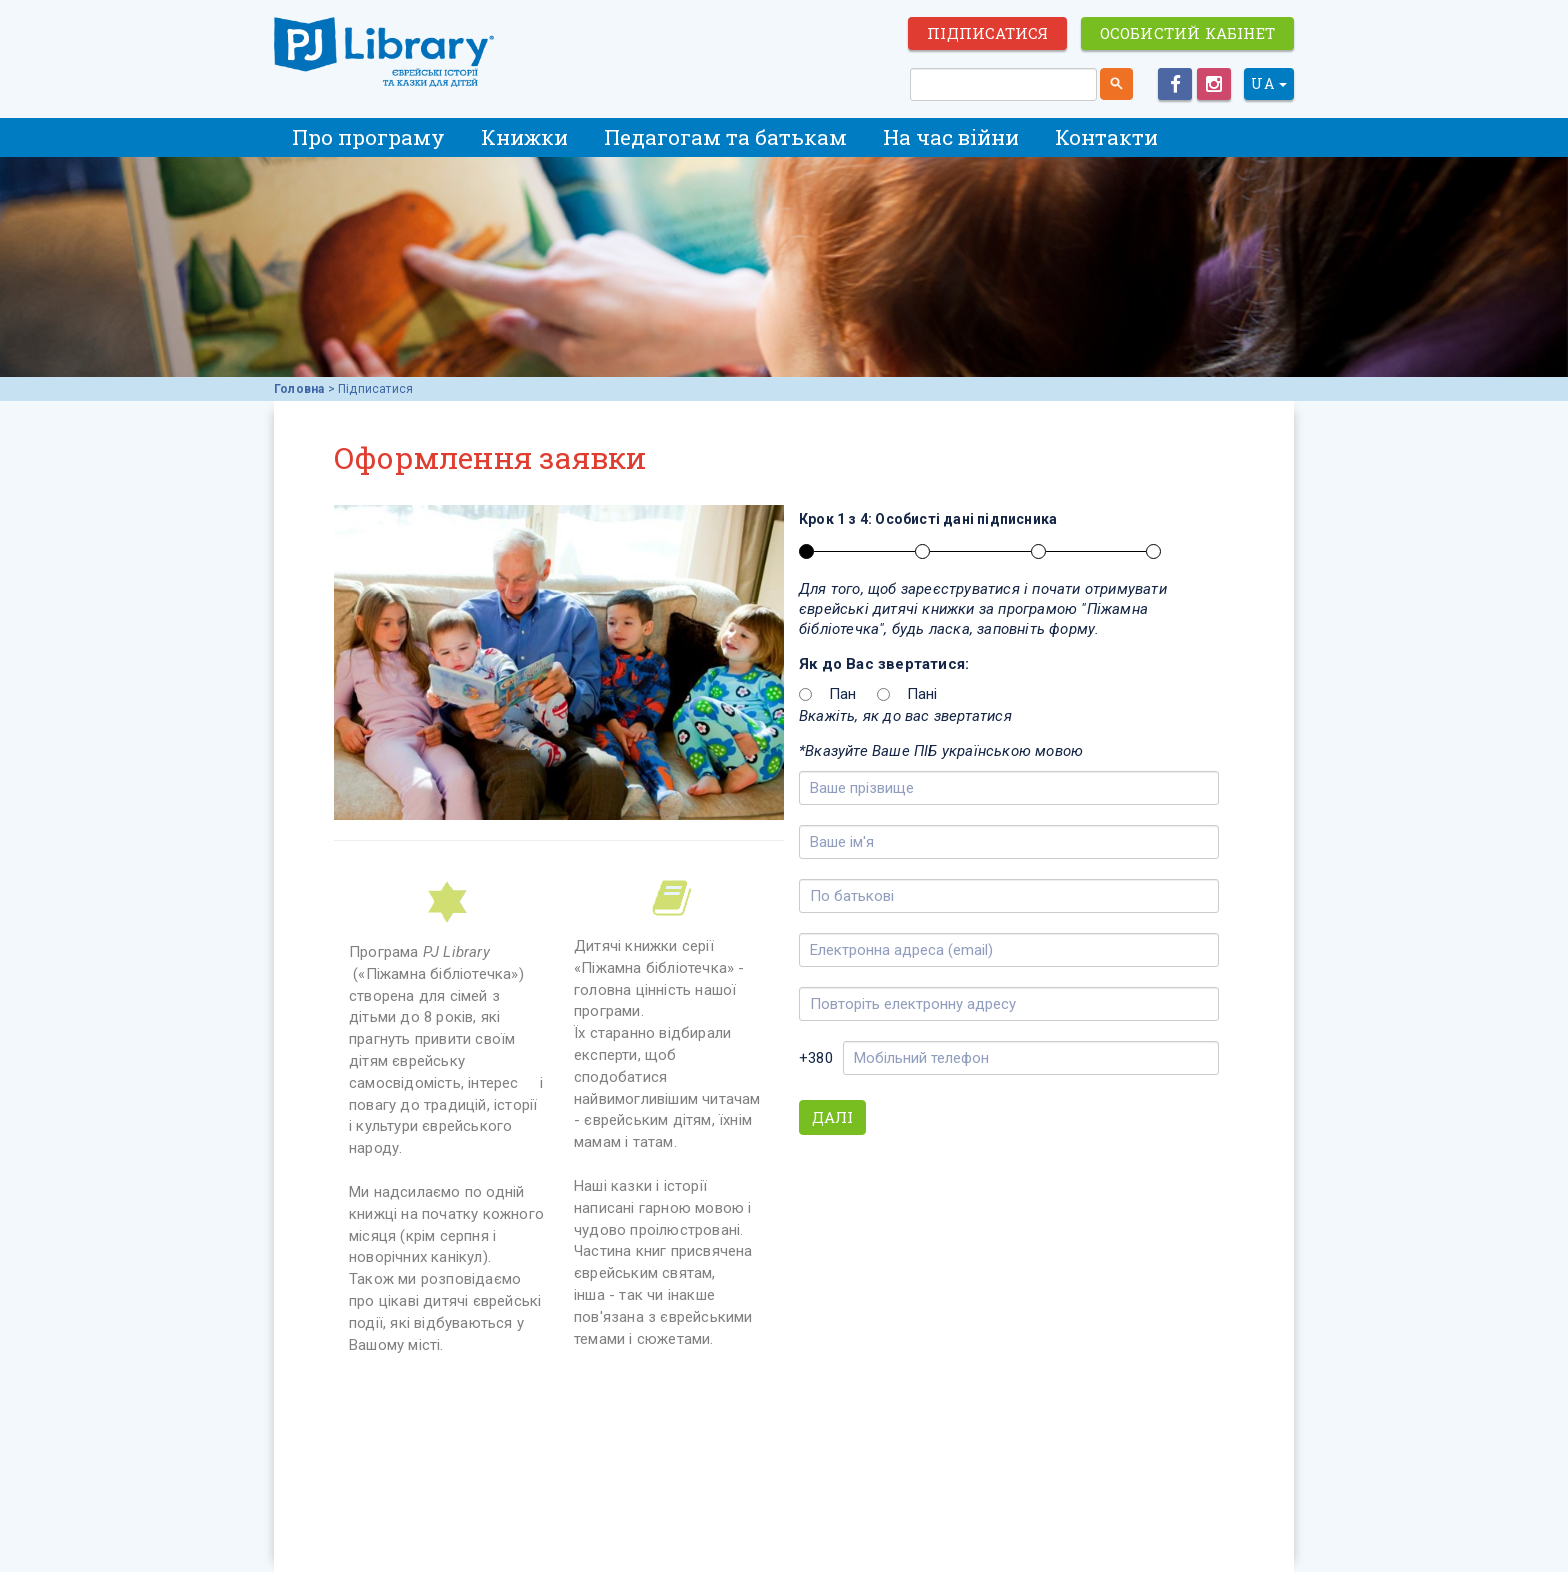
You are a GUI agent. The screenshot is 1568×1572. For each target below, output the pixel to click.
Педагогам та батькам (725, 137)
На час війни (951, 137)
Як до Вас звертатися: (884, 664)
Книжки (524, 137)
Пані (922, 694)
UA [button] (1269, 83)
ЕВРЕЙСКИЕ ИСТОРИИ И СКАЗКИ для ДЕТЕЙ (384, 52)
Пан (843, 694)
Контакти (1106, 137)
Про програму (368, 137)
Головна (299, 389)
